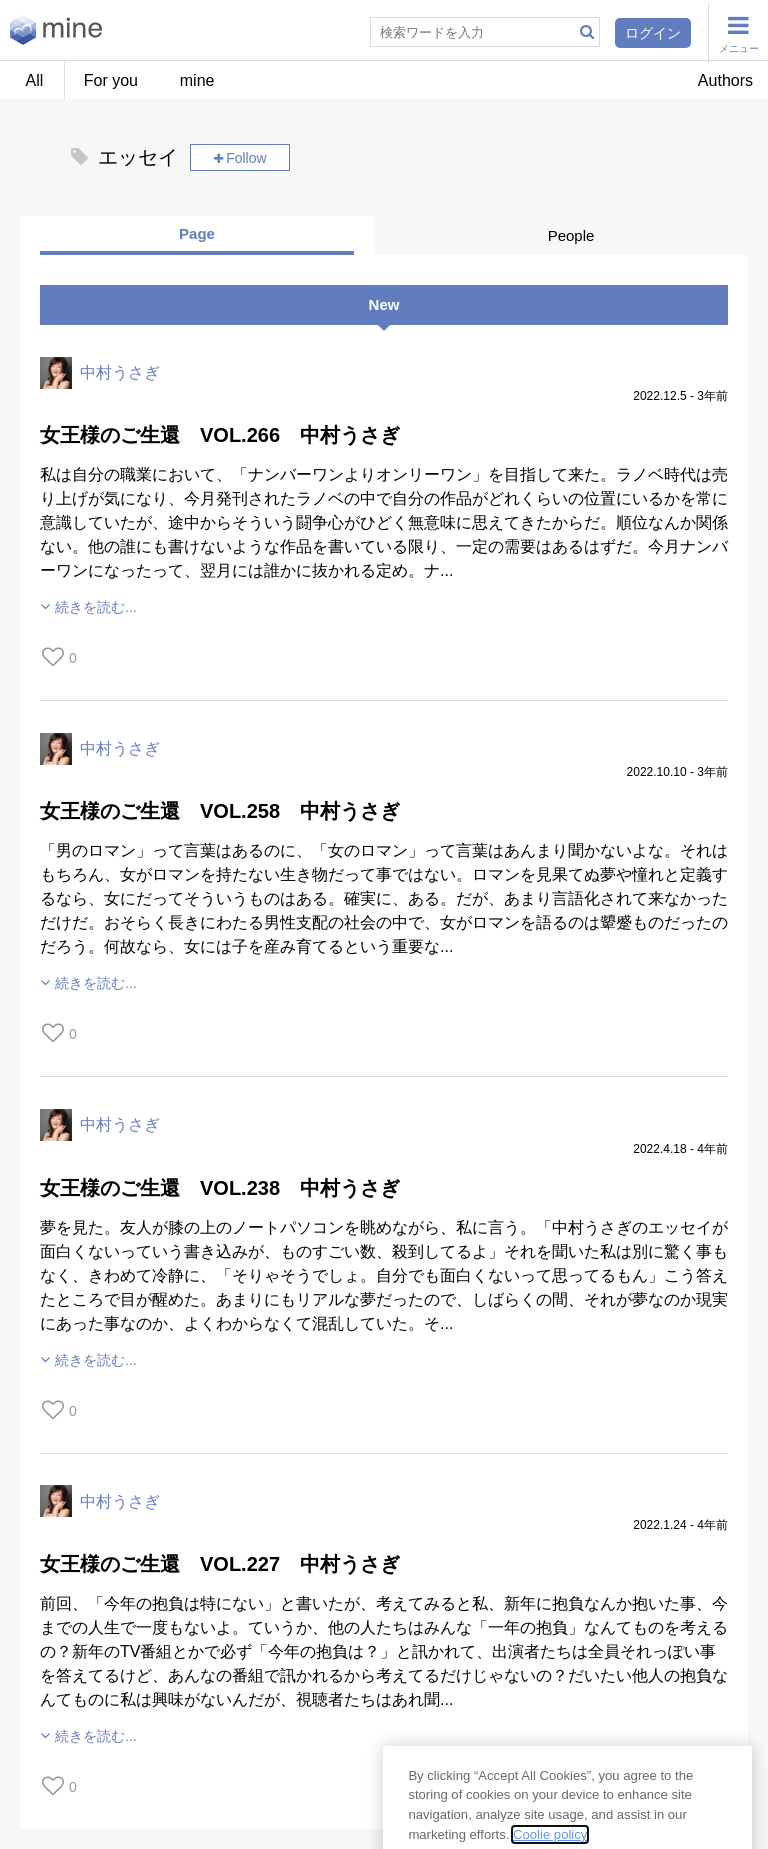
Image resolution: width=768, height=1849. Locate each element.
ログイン (653, 33)
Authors (725, 80)
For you (111, 80)
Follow (246, 158)
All (35, 80)
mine (197, 80)
